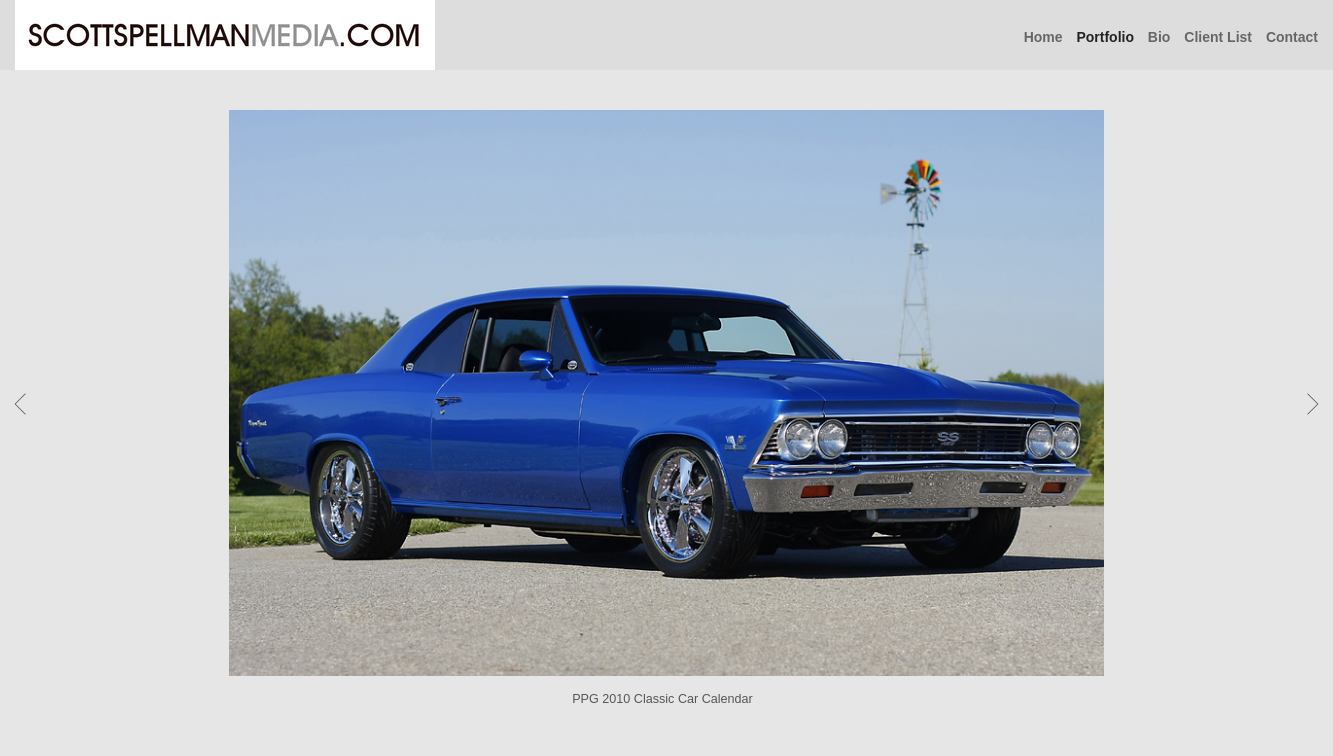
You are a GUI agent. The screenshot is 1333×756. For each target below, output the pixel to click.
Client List (1218, 37)
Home (1043, 37)
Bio (1159, 37)
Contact (1292, 37)
